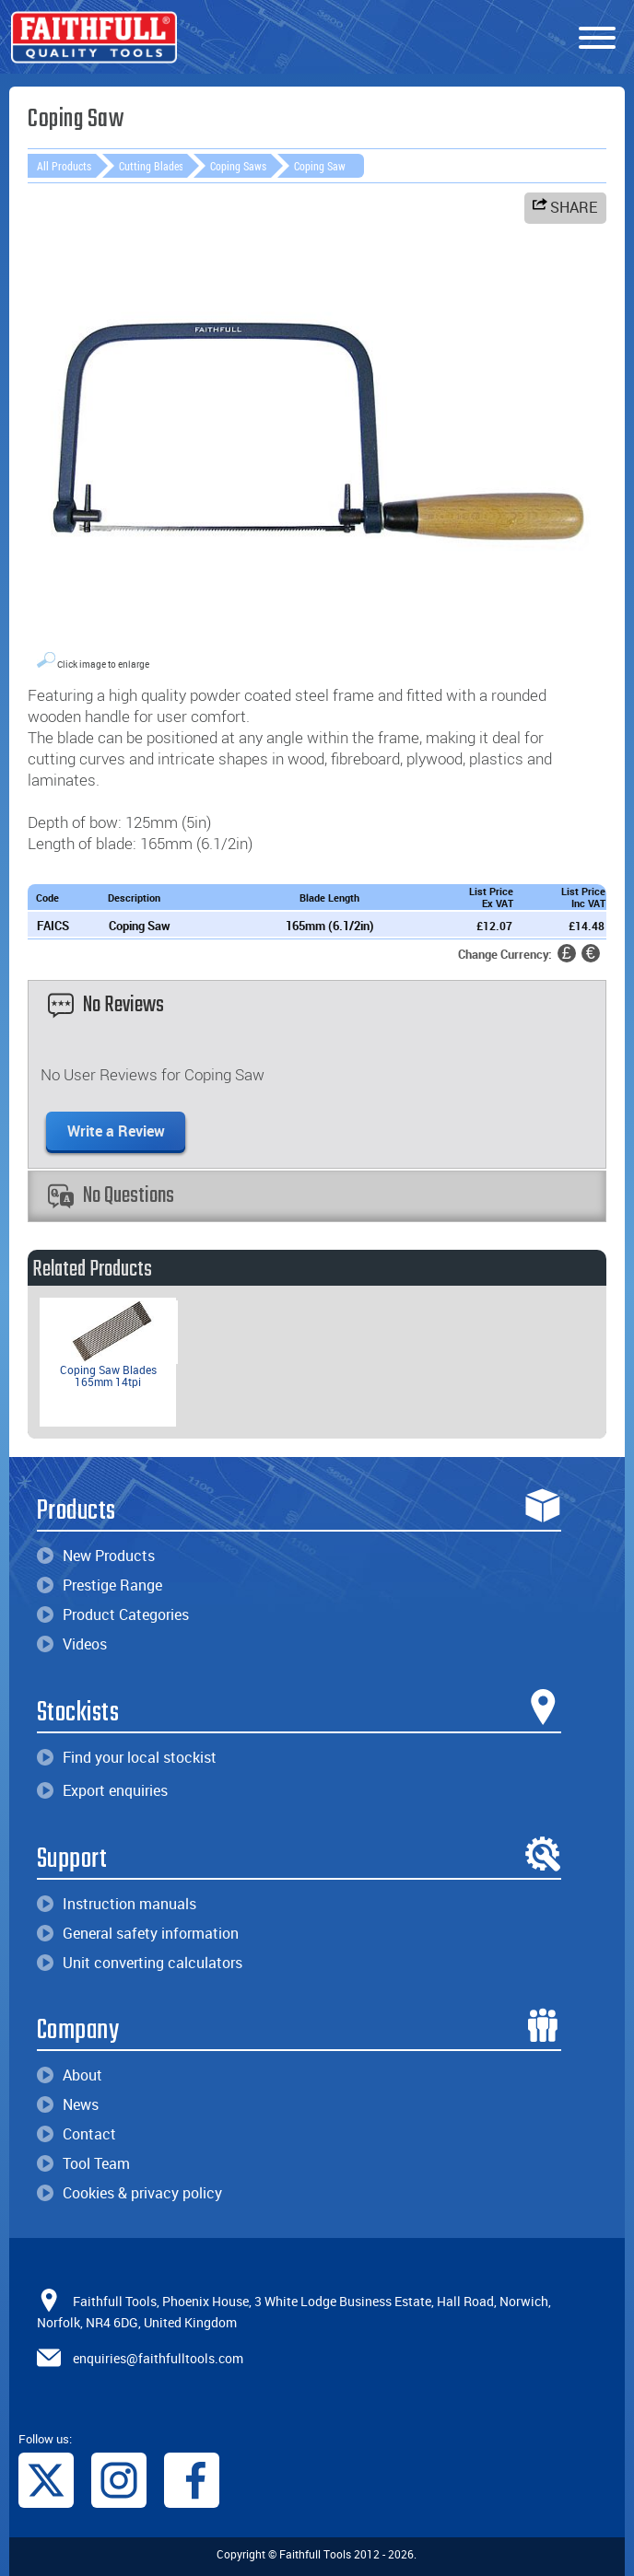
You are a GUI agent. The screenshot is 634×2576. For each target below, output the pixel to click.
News (68, 2104)
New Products (96, 1555)
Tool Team (83, 2163)
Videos (72, 1644)
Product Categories (113, 1614)
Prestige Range (99, 1585)
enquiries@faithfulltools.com (158, 2358)
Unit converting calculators (139, 1962)
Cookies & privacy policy (129, 2193)
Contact (76, 2134)
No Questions (111, 1196)
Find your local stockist (127, 1757)
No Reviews (106, 1005)
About (69, 2075)
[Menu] (597, 38)
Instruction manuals (116, 1904)
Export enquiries (102, 1790)
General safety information (138, 1933)
